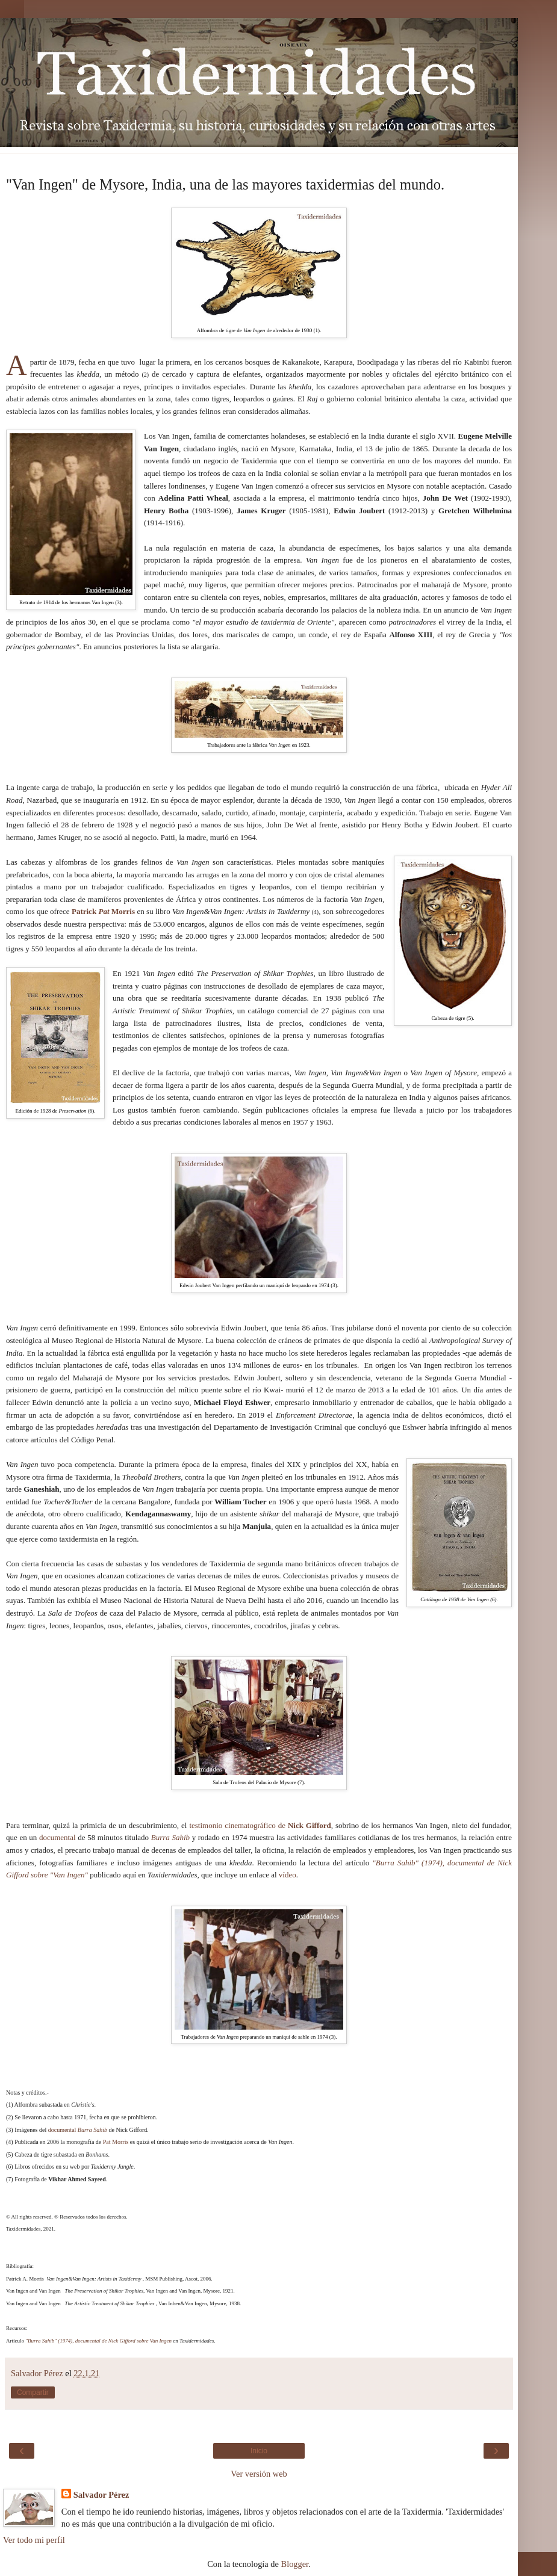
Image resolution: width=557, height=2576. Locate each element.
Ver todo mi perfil (34, 2540)
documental (57, 1837)
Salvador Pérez (101, 2495)
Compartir (33, 2392)
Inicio (258, 2451)
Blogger (295, 2564)
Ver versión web (259, 2474)
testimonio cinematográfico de (260, 1825)
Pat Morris (116, 2142)
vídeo (287, 1874)
